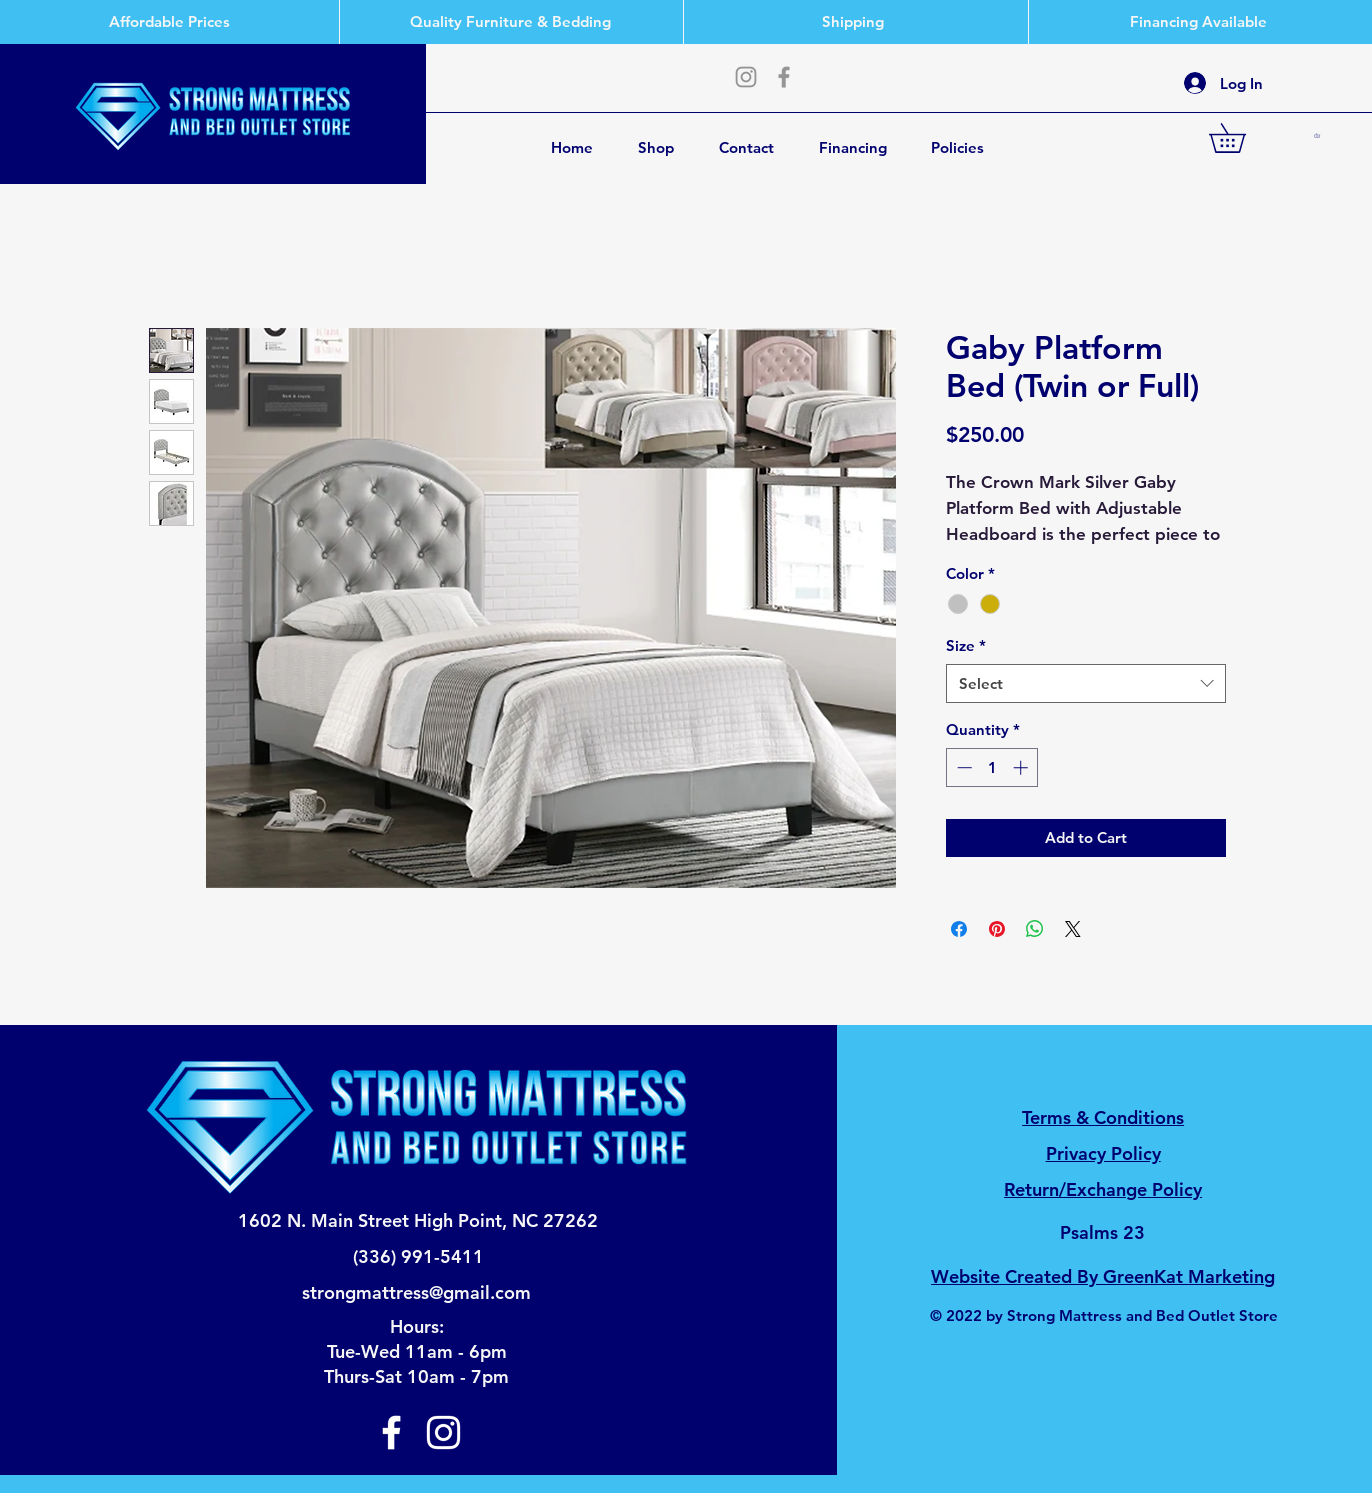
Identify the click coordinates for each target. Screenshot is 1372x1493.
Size (966, 645)
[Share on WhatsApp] (1035, 929)
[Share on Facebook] (959, 929)
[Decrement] (962, 767)
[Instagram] (746, 77)
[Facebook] (784, 77)
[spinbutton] (992, 767)
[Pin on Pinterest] (997, 929)
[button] (1241, 138)
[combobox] (1086, 683)
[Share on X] (1073, 929)
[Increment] (1022, 767)
